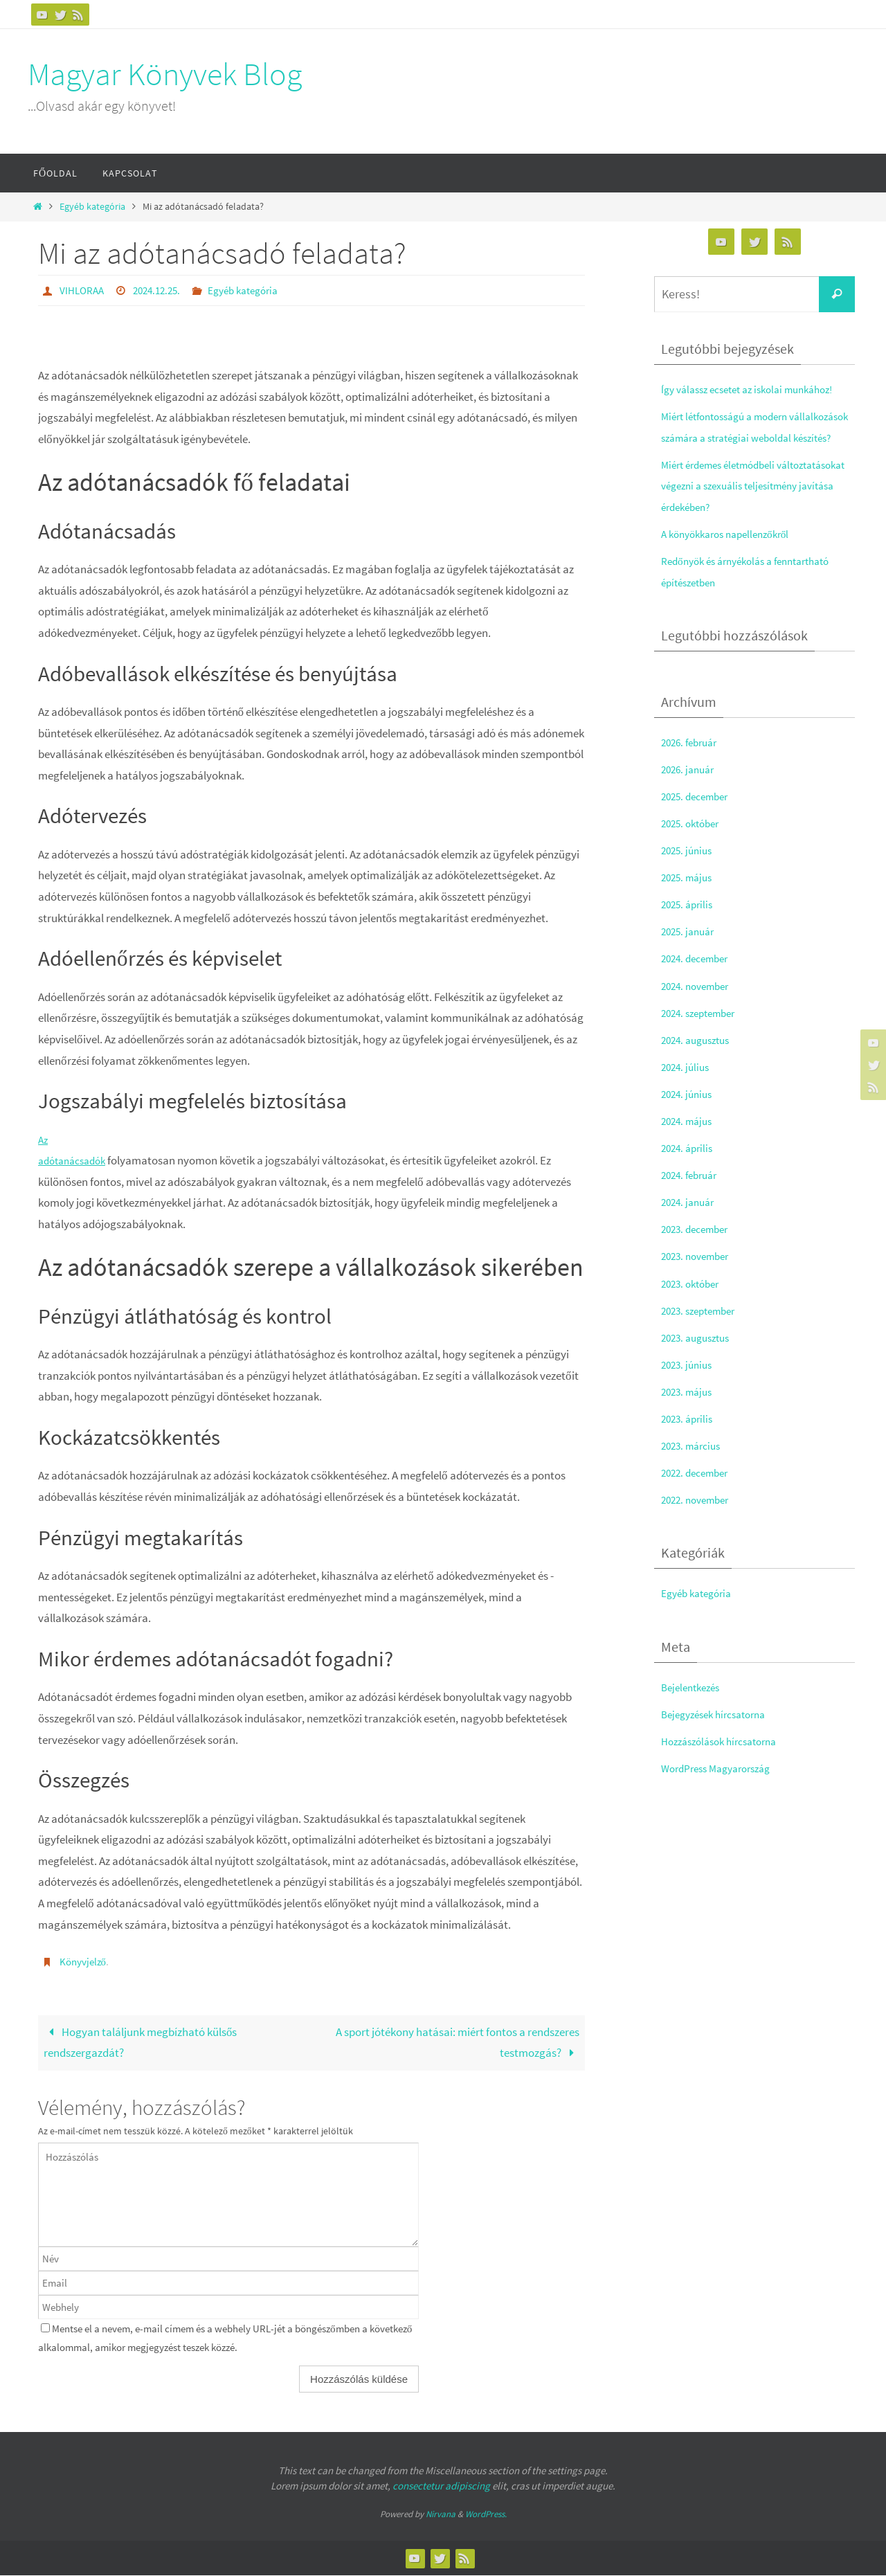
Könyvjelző (84, 1960)
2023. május (689, 1413)
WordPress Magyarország (722, 1788)
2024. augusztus (699, 1060)
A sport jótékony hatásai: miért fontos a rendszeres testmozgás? (457, 2042)
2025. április (689, 925)
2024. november (699, 1006)
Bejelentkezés (694, 1707)
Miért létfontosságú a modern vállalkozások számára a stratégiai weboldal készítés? (745, 437)
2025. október (693, 844)
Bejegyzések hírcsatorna (720, 1734)
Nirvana (440, 2514)
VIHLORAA (83, 290)
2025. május (689, 898)
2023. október (693, 1304)
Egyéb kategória (92, 207)
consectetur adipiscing (441, 2486)
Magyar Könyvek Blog (165, 74)
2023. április (689, 1440)
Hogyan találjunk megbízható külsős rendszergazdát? (140, 2042)
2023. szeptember (703, 1331)
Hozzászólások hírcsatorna (726, 1761)
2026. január (690, 790)
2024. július (687, 1087)
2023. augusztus (699, 1358)
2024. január (690, 1223)
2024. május (689, 1142)
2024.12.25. (162, 290)
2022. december (698, 1494)
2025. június (689, 871)
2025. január (690, 952)
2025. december (698, 817)
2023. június (689, 1385)
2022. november (699, 1521)
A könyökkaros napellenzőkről (732, 555)
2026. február (692, 763)
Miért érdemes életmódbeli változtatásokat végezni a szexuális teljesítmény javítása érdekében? (746, 506)
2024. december (698, 979)
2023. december (698, 1250)
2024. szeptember (703, 1033)
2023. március (694, 1467)
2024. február (692, 1196)
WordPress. (486, 2514)
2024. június (689, 1115)
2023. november (699, 1277)
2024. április (689, 1169)
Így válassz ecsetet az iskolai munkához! (757, 389)
